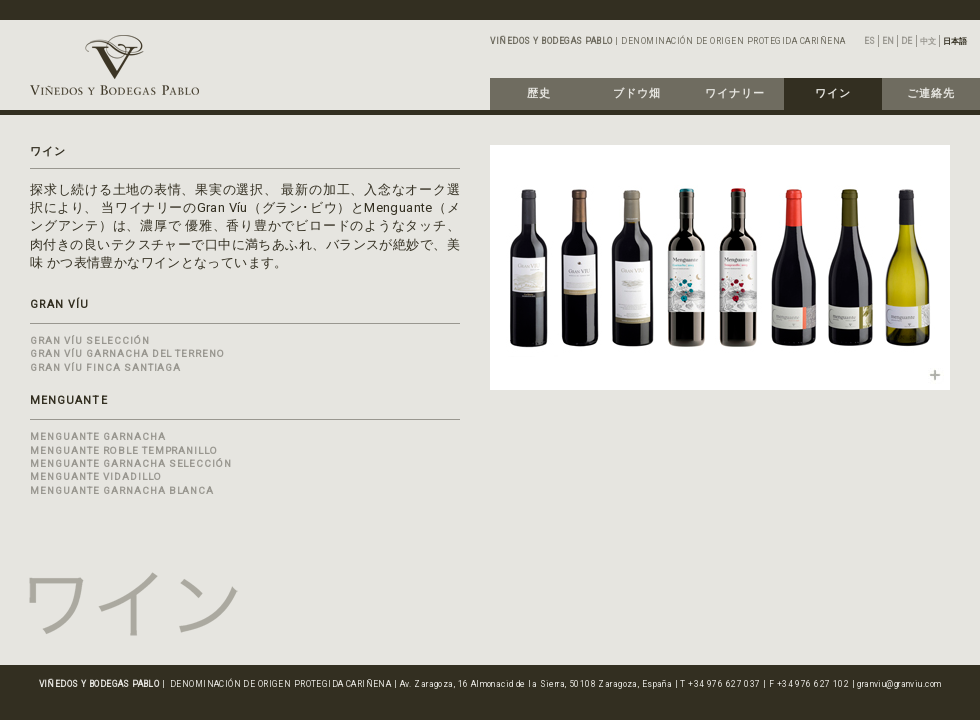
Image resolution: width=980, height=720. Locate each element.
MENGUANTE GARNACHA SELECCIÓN (131, 463)
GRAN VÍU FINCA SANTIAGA (105, 367)
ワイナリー (735, 93)
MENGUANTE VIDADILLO (96, 476)
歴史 (539, 93)
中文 (928, 41)
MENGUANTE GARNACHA (98, 436)
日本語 (955, 41)
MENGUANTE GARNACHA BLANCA (122, 490)
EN (888, 41)
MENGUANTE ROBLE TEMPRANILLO (124, 450)
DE (906, 41)
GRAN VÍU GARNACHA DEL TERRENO (127, 353)
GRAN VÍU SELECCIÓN (90, 340)
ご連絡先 (931, 93)
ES (869, 41)
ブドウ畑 (637, 93)
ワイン (833, 93)
